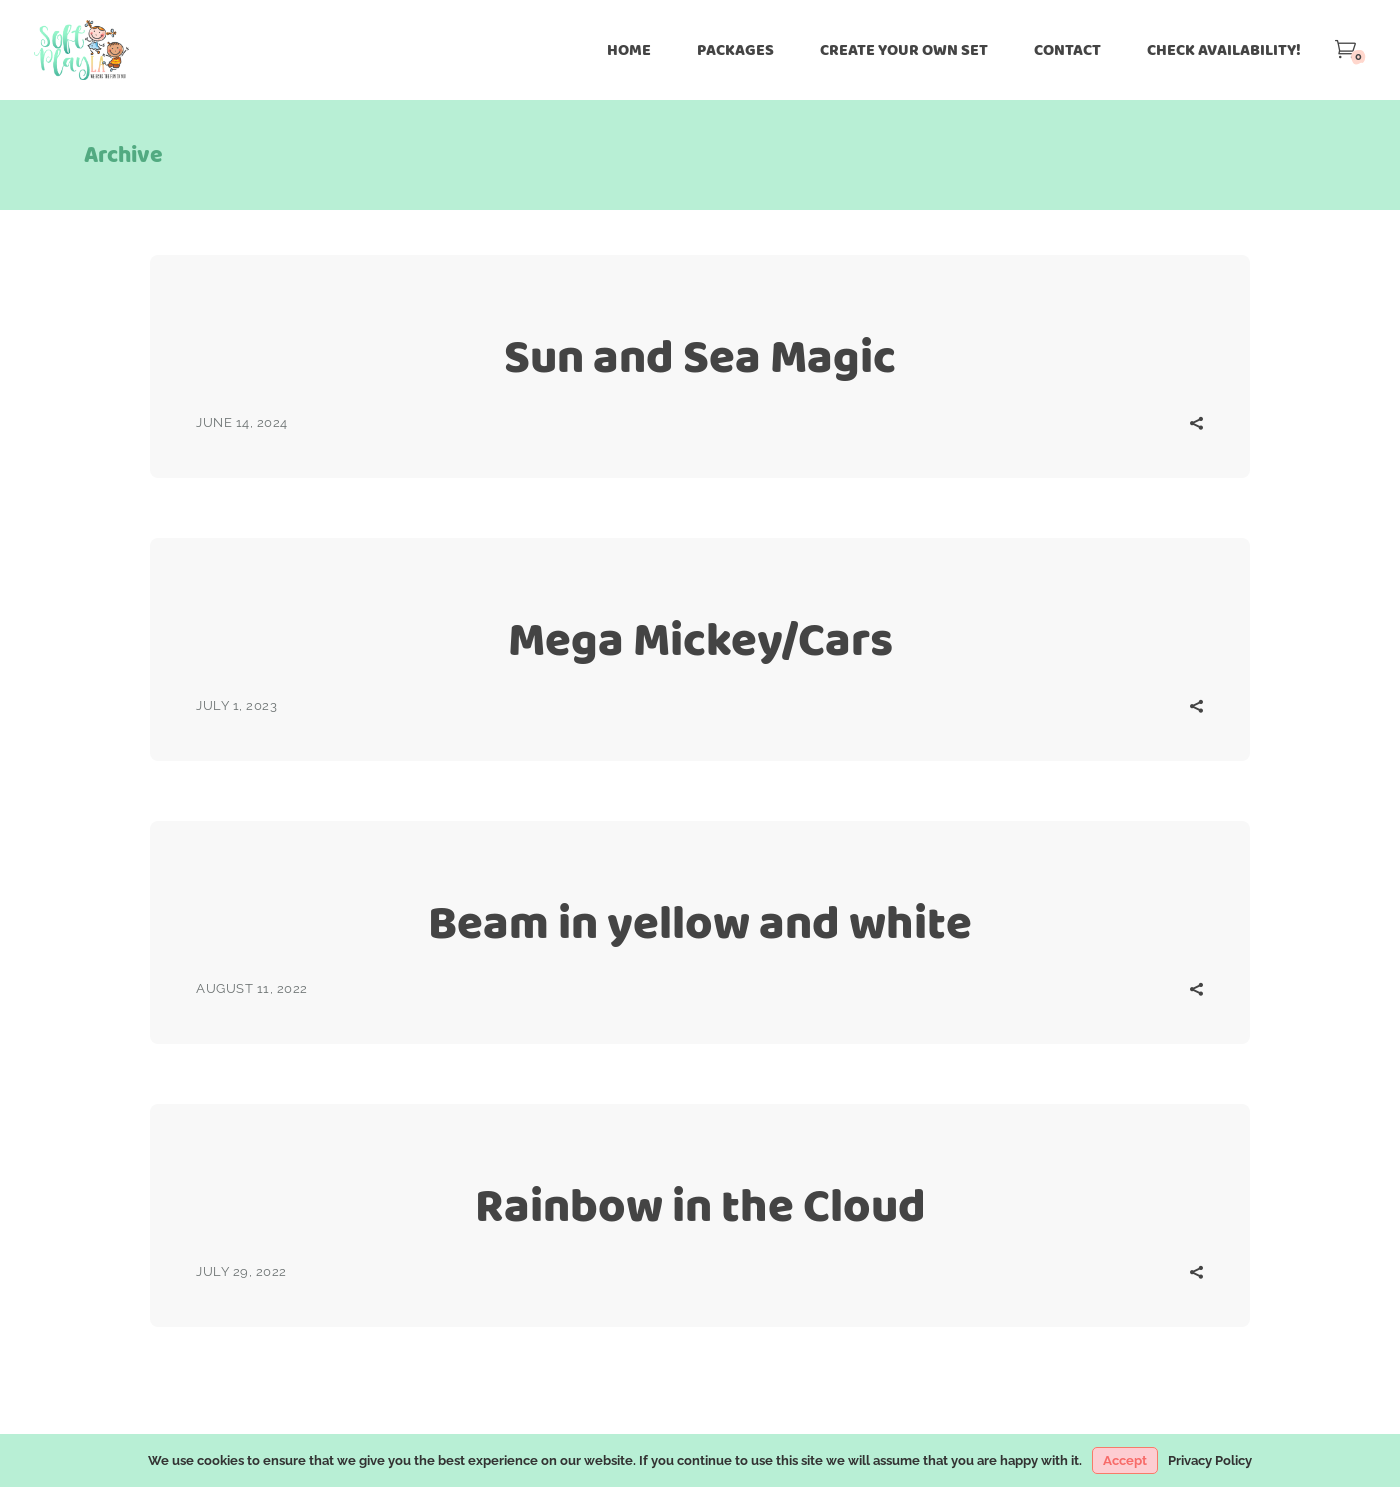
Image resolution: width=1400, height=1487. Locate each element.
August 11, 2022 (252, 988)
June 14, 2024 (242, 422)
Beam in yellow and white (700, 922)
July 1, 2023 (236, 705)
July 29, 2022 (241, 1271)
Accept (1125, 1460)
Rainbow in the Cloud (700, 1205)
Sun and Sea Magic (700, 356)
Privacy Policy (1210, 1460)
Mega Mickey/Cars (700, 639)
